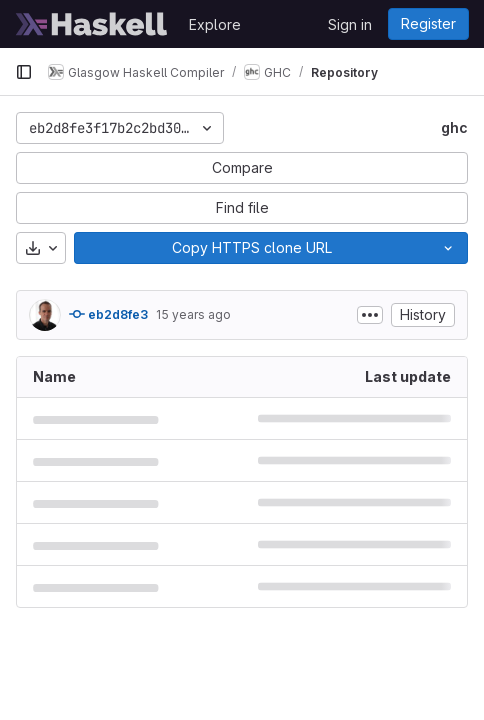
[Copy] (251, 248)
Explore (215, 24)
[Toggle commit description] (370, 315)
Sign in (350, 24)
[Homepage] (92, 24)
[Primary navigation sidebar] (24, 72)
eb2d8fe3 (108, 314)
